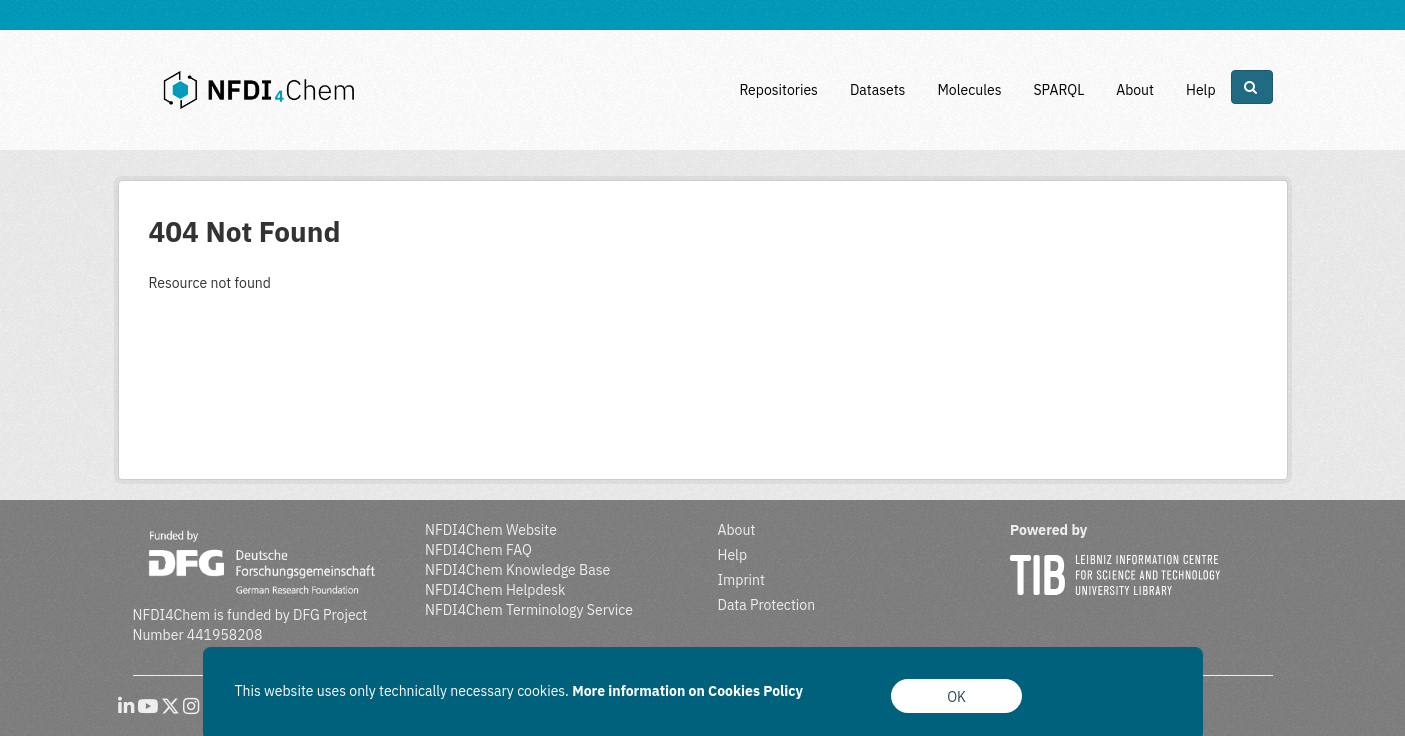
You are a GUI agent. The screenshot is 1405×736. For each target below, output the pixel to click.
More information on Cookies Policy (687, 691)
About (1135, 90)
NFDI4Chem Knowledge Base (517, 570)
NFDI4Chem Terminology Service (529, 610)
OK (956, 697)
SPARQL (1058, 90)
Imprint (741, 580)
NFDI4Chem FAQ (478, 550)
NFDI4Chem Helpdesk (495, 590)
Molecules (969, 90)
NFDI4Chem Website (491, 530)
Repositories (778, 90)
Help (1201, 90)
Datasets (878, 90)
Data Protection (767, 605)
